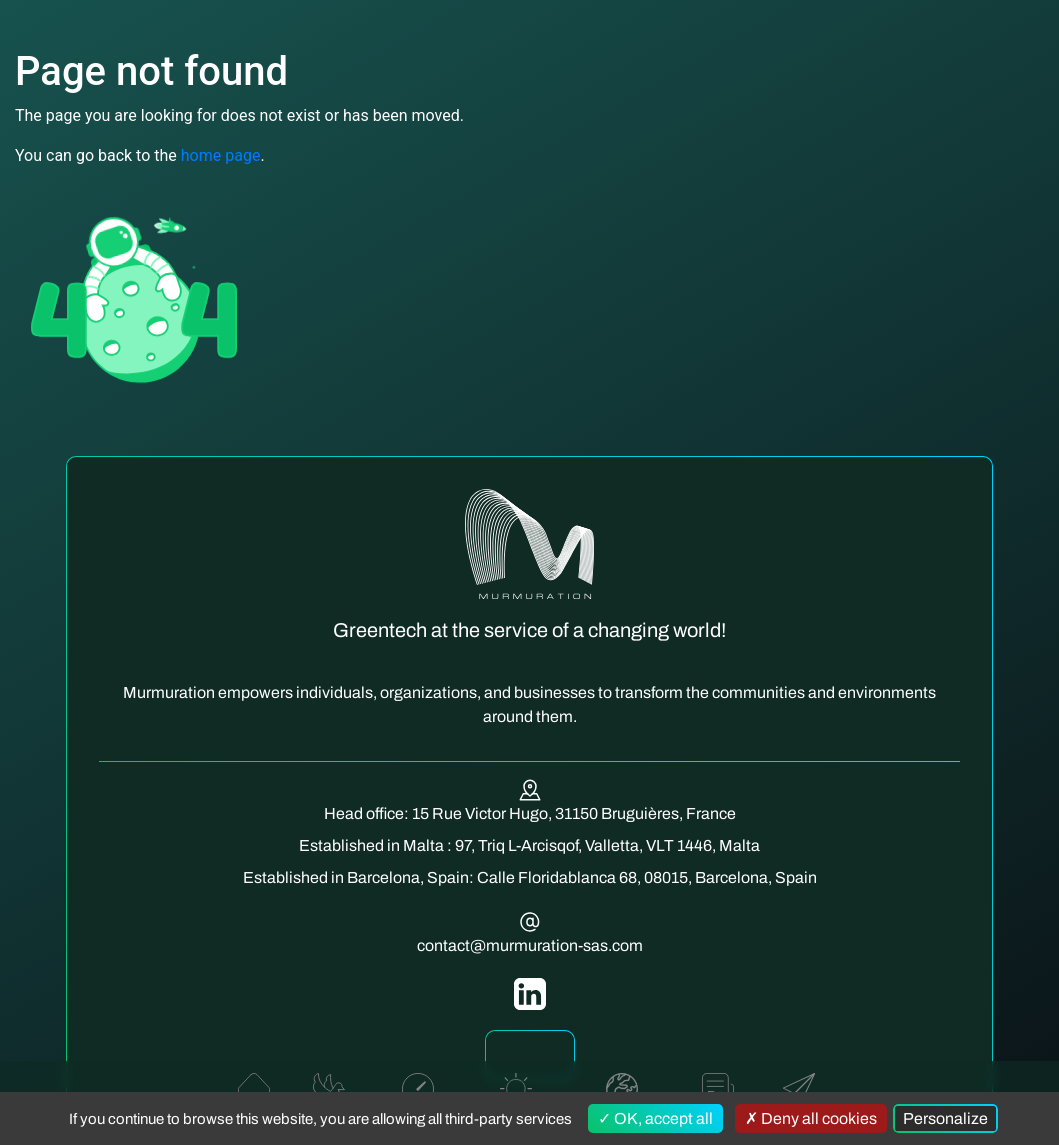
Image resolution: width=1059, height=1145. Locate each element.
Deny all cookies (811, 1118)
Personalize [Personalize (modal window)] (945, 1118)
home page (221, 155)
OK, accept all (655, 1118)
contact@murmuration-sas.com (530, 945)
